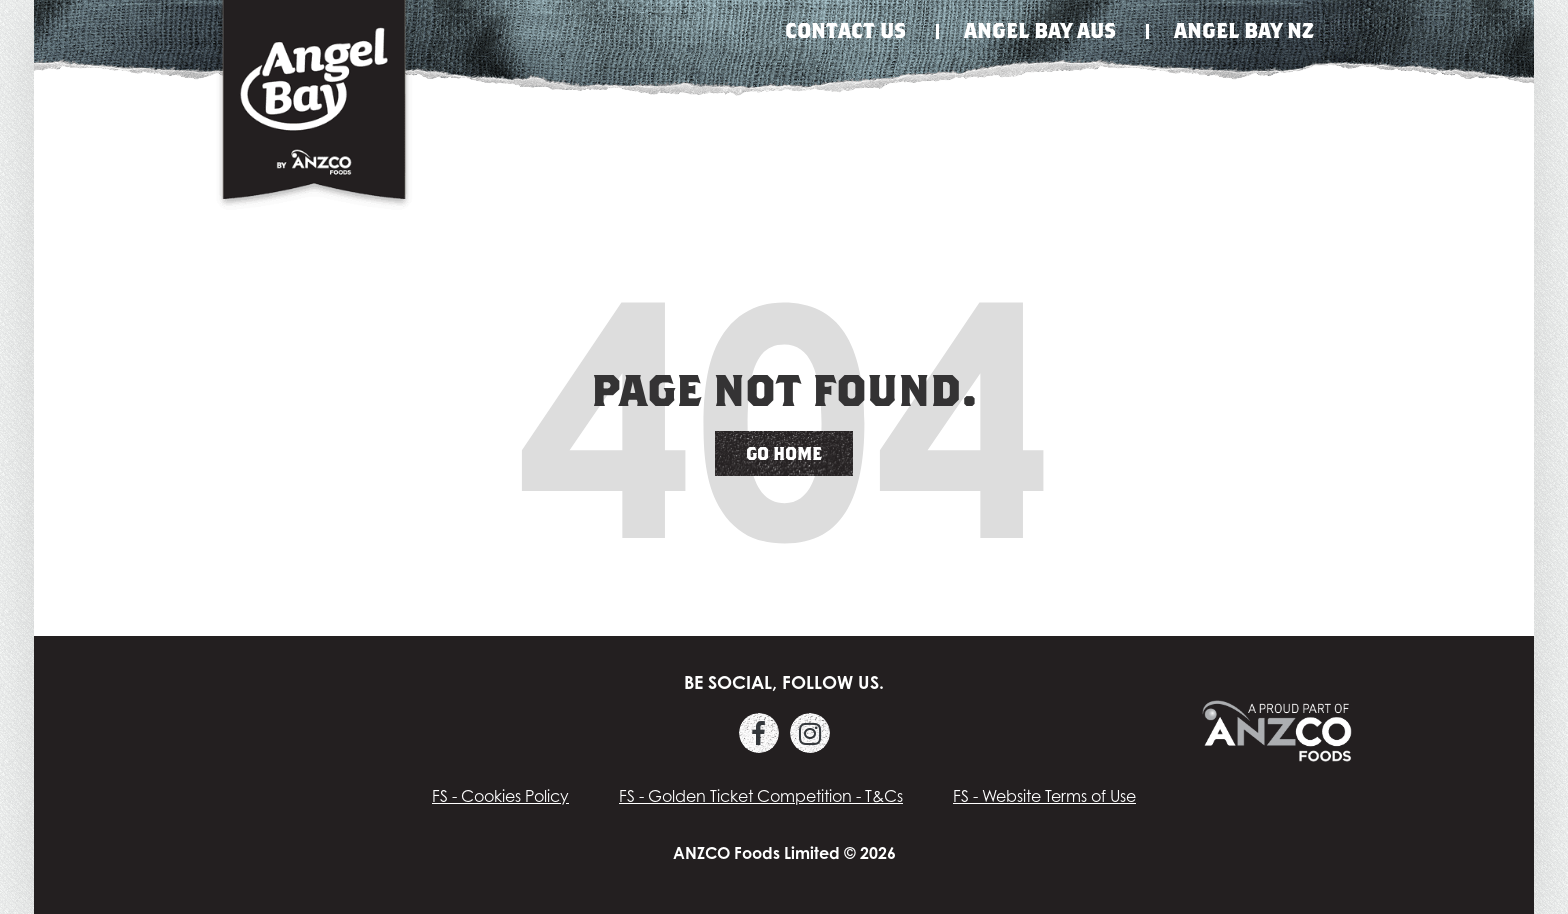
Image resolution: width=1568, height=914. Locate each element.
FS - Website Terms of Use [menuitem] (1044, 796)
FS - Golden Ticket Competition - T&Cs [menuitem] (761, 796)
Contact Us (845, 30)
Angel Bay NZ (1244, 30)
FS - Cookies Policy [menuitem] (500, 796)
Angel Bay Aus (1040, 30)
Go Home (784, 453)
